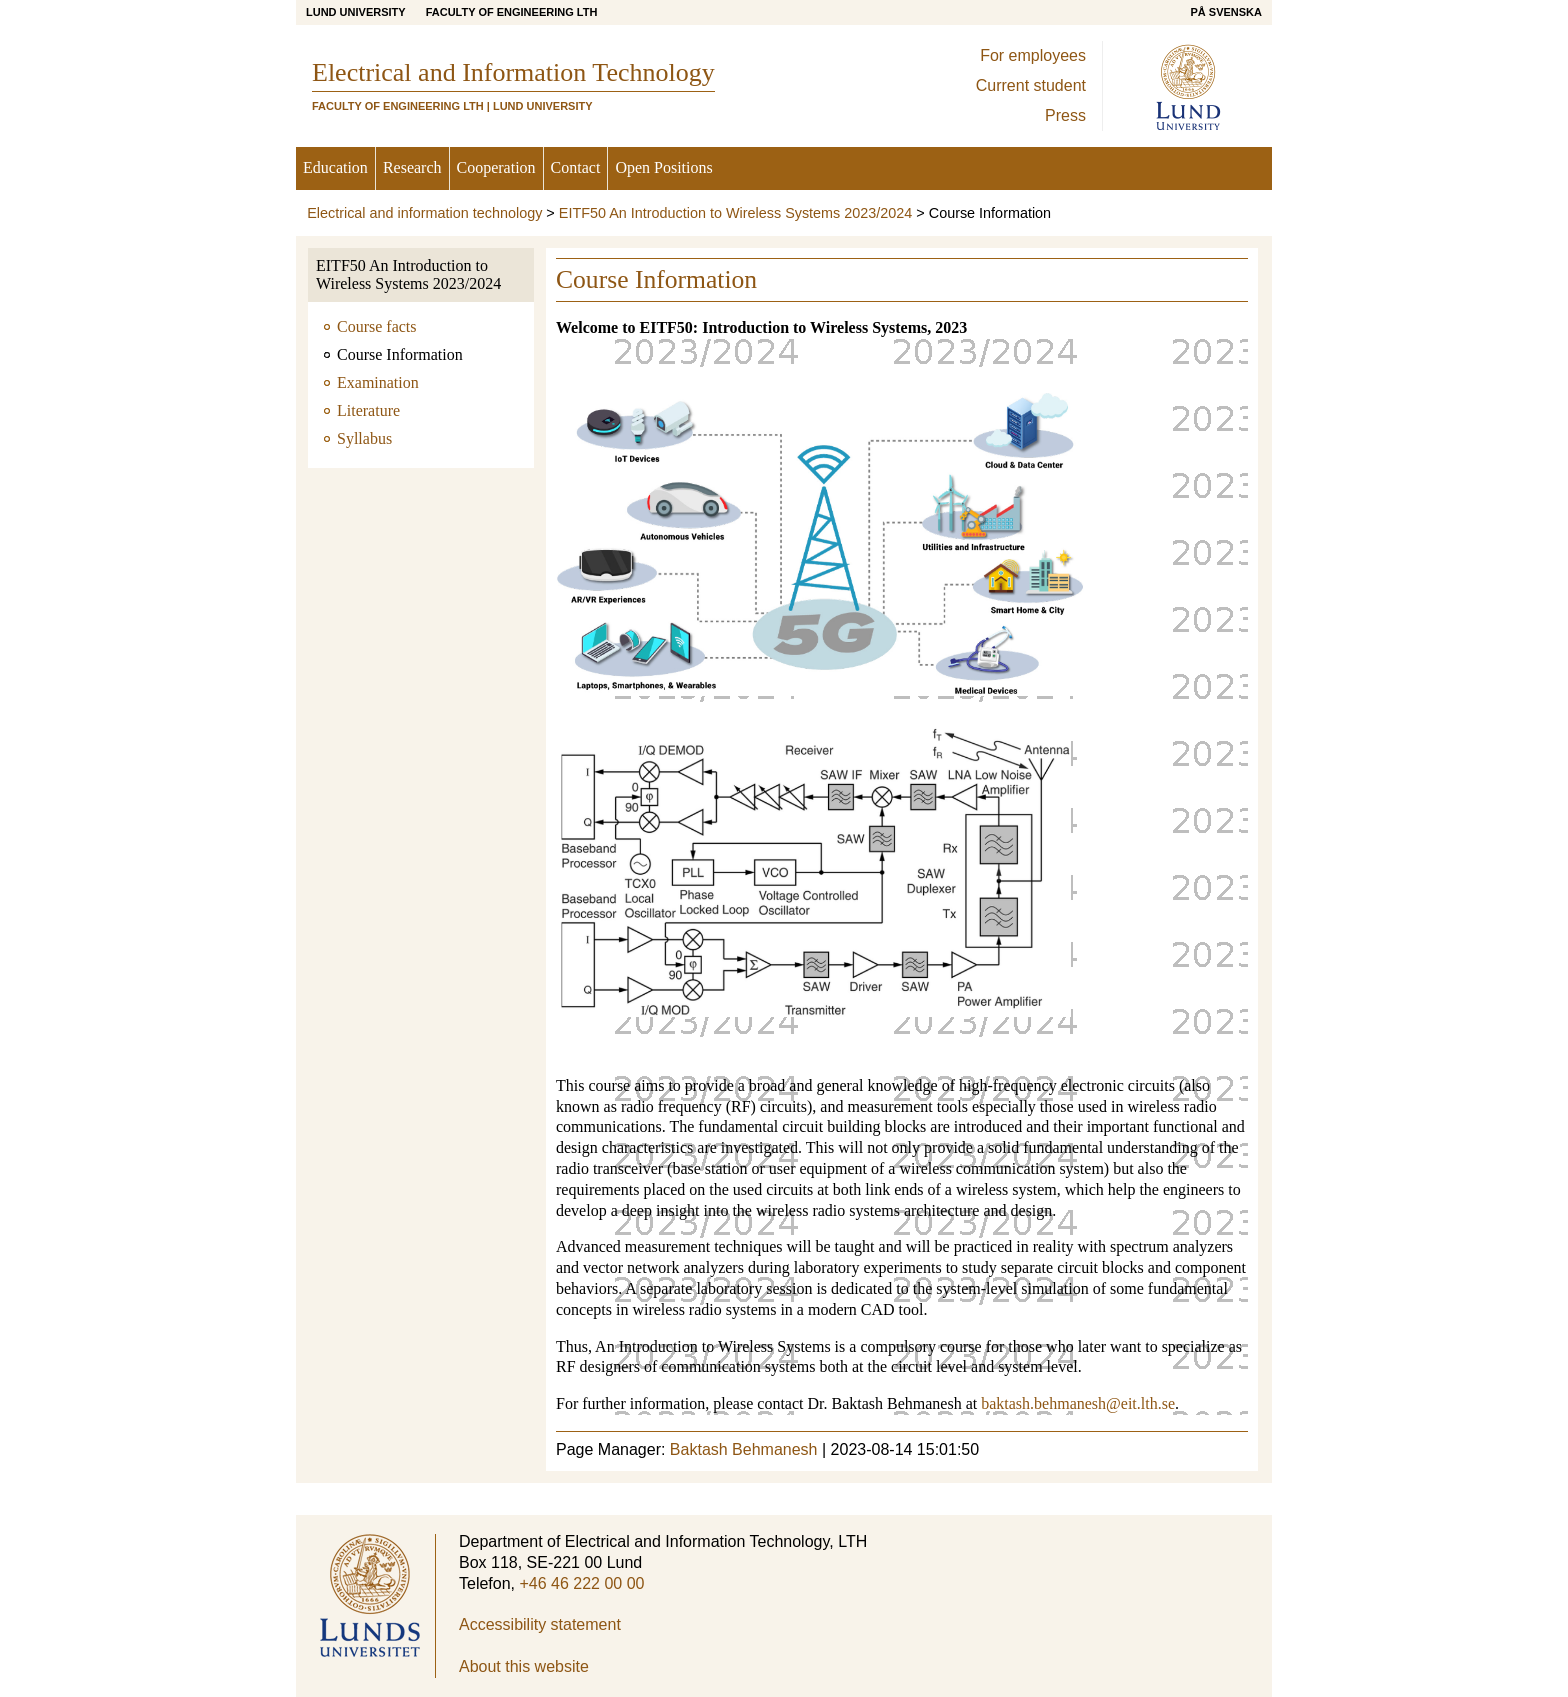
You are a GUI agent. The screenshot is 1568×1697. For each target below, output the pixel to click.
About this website (524, 1666)
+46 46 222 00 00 (581, 1583)
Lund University (356, 12)
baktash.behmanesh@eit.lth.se (1078, 1403)
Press (1065, 115)
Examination (378, 382)
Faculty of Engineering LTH (512, 12)
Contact (576, 167)
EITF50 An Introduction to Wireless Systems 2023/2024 (736, 213)
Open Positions (663, 167)
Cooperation (496, 167)
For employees (1033, 55)
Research (412, 167)
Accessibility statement (540, 1624)
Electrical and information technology (424, 213)
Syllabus (364, 438)
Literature (368, 410)
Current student (1031, 85)
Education (335, 167)
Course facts (377, 326)
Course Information (400, 354)
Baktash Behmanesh (744, 1449)
